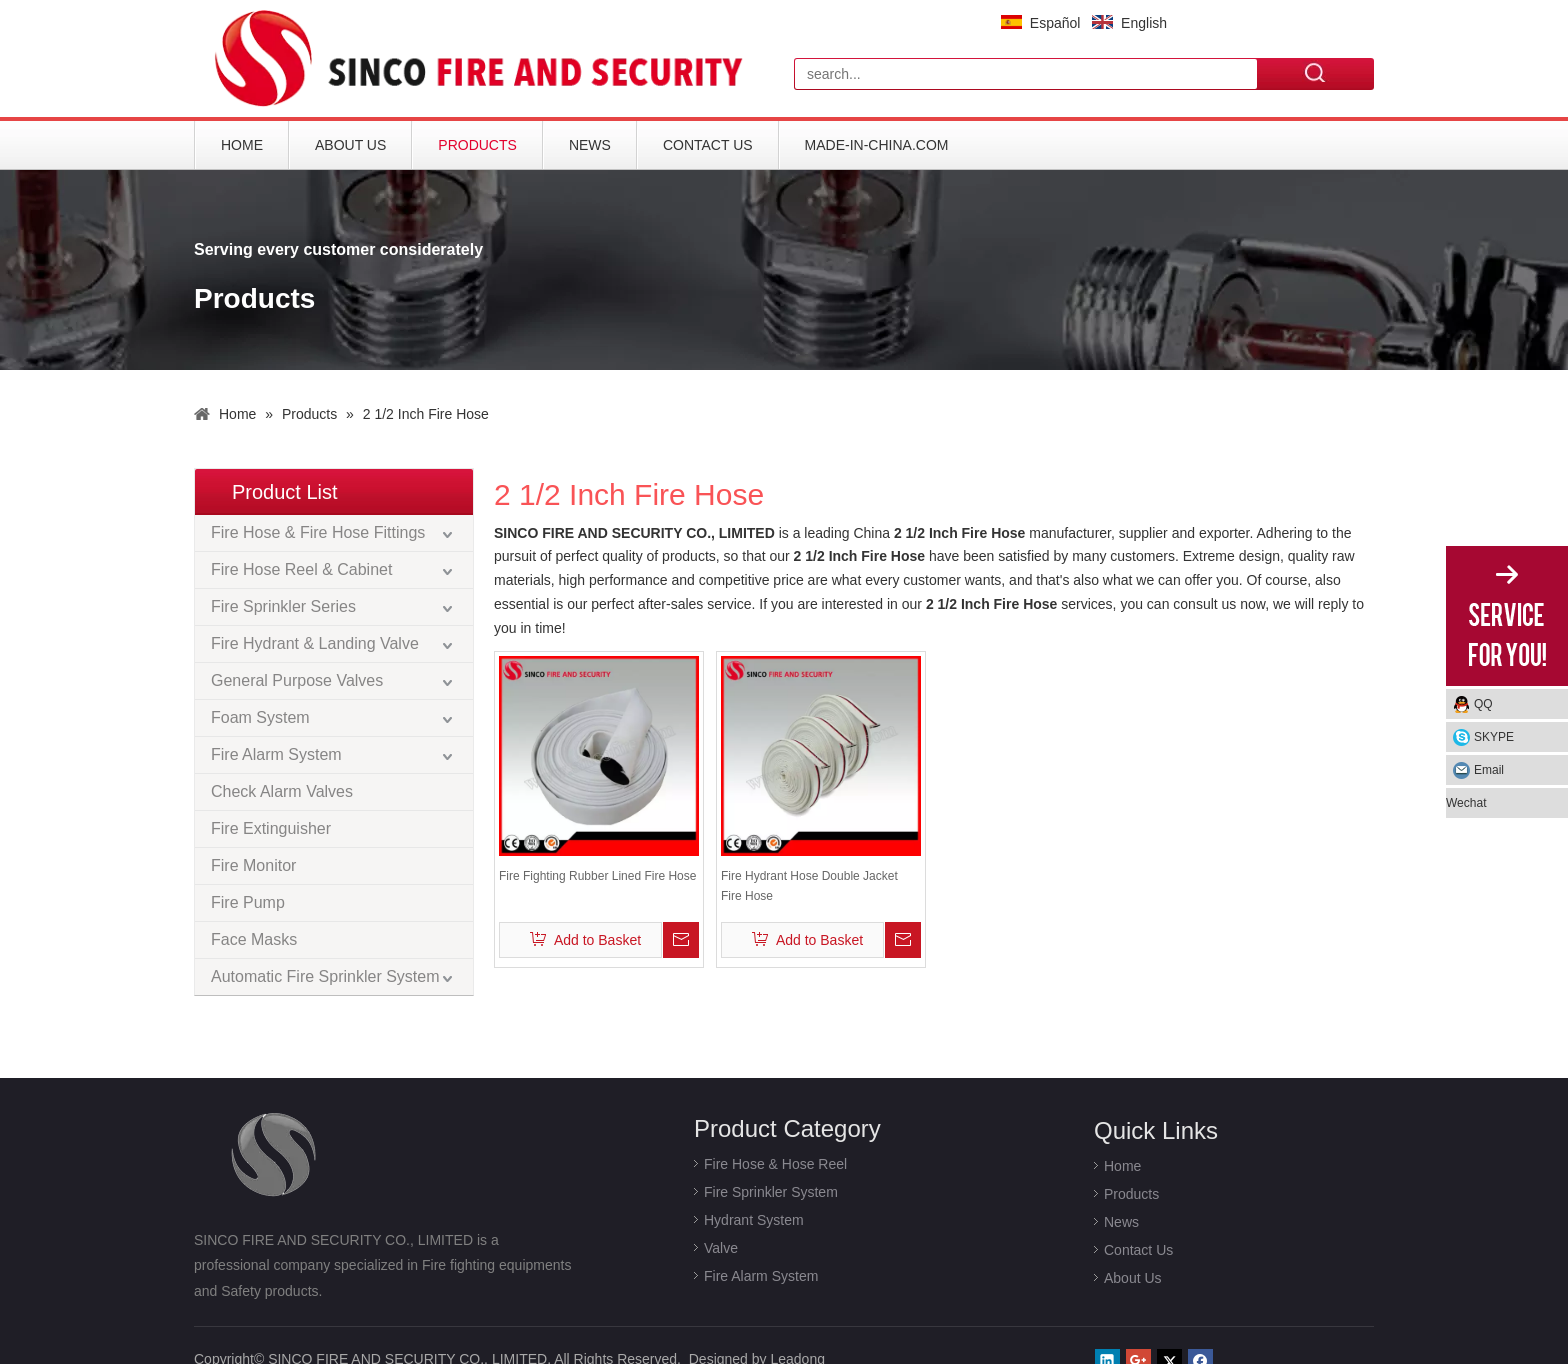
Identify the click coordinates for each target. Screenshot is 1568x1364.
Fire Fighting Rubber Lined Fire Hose (597, 876)
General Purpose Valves (297, 680)
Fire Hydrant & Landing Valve (315, 643)
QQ (1483, 704)
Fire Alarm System (276, 754)
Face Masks (254, 939)
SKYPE (1494, 737)
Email (1489, 770)
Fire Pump (248, 902)
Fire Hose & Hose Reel (775, 1164)
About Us (350, 145)
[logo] (484, 58)
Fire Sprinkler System (771, 1192)
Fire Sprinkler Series (283, 606)
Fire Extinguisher (271, 828)
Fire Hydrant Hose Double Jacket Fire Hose (809, 886)
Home (242, 145)
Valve (721, 1248)
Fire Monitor (253, 865)
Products (477, 145)
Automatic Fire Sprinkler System (325, 976)
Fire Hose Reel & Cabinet (301, 569)
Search (1316, 73)
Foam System (260, 717)
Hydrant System (754, 1220)
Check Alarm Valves (282, 791)
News (590, 145)
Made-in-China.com (877, 145)
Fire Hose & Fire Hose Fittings (318, 532)
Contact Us (708, 145)
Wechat (1466, 803)
